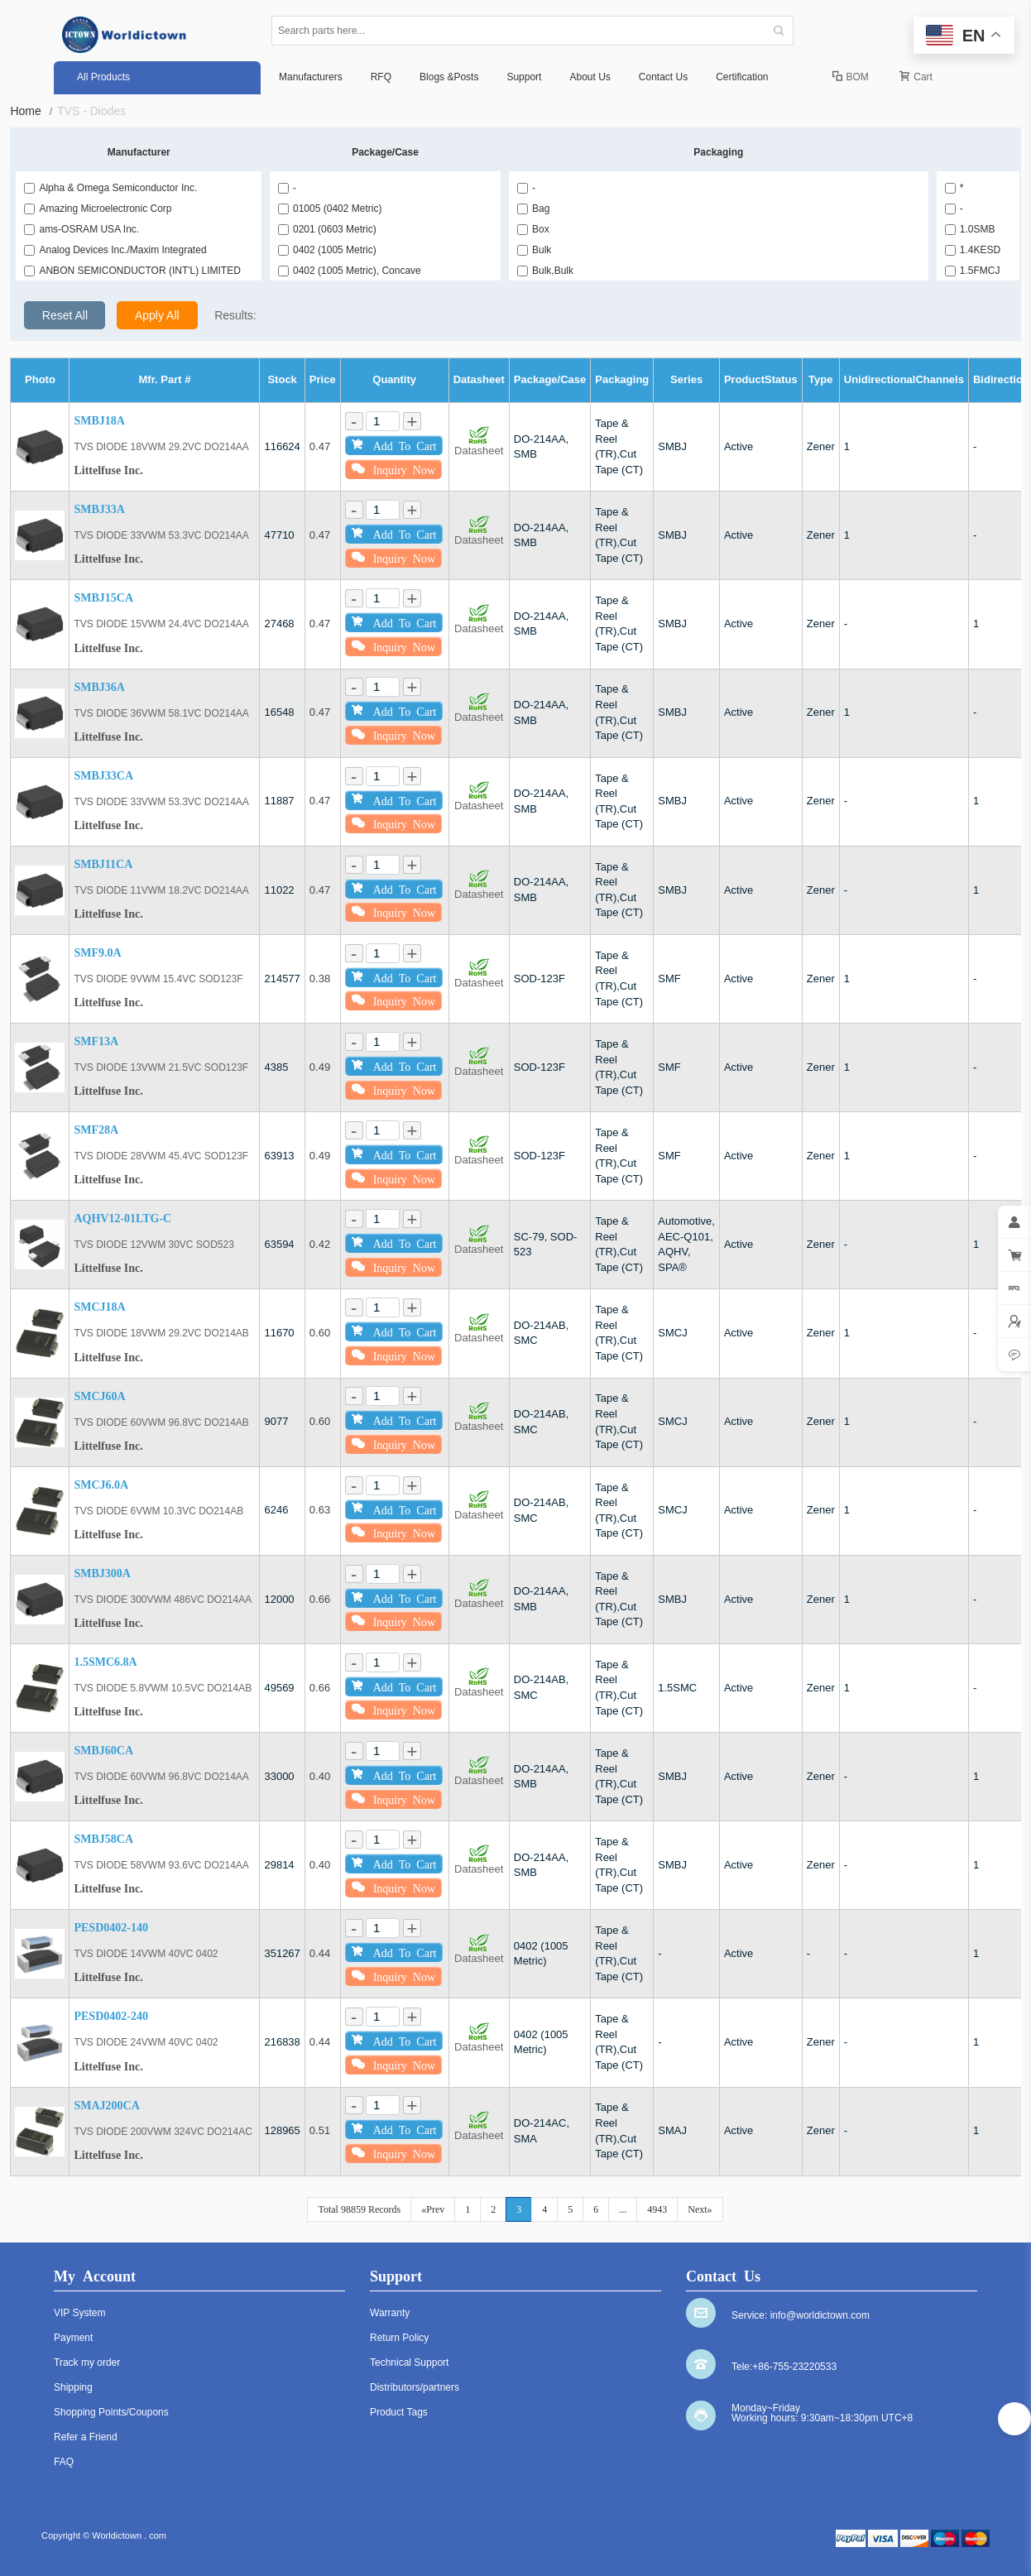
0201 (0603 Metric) (327, 229)
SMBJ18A (99, 421)
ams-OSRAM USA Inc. (81, 229)
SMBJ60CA (103, 1750)
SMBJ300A (102, 1573)
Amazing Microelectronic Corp (97, 208)
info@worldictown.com (820, 2315)
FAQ (64, 2462)
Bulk (534, 250)
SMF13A (96, 1041)
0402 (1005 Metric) (327, 250)
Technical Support (409, 2362)
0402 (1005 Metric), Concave (349, 270)
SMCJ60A (99, 1396)
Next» (700, 2209)
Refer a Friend (85, 2437)
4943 (657, 2209)
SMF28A (96, 1130)
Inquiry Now (393, 469)
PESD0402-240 (110, 2016)
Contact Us (663, 77)
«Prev (432, 2209)
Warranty (390, 2313)
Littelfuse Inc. (108, 470)
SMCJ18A (99, 1307)
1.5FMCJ (972, 270)
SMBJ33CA (103, 776)
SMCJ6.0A (101, 1485)
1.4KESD (972, 250)
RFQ (381, 77)
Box (533, 229)
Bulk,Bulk (545, 270)
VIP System (79, 2313)
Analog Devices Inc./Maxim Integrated (115, 250)
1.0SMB (970, 229)
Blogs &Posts (449, 77)
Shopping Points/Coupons (111, 2412)
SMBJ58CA (103, 1839)
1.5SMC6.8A (105, 1662)
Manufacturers (311, 77)
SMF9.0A (97, 953)
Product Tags (399, 2412)
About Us (589, 77)
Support (523, 77)
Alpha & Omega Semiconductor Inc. (110, 188)
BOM (850, 77)
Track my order (87, 2362)
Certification (742, 77)
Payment (73, 2337)
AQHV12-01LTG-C (122, 1218)
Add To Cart (394, 445)
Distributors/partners (414, 2387)
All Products (103, 77)
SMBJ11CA (103, 864)
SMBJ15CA (103, 598)
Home (31, 111)
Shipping (73, 2387)
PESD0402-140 (110, 1927)
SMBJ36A (99, 687)
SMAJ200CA (106, 2105)
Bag (533, 208)
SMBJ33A (99, 509)
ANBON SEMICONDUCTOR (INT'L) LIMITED (132, 270)
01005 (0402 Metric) (329, 208)
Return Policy (399, 2337)
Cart (916, 77)
